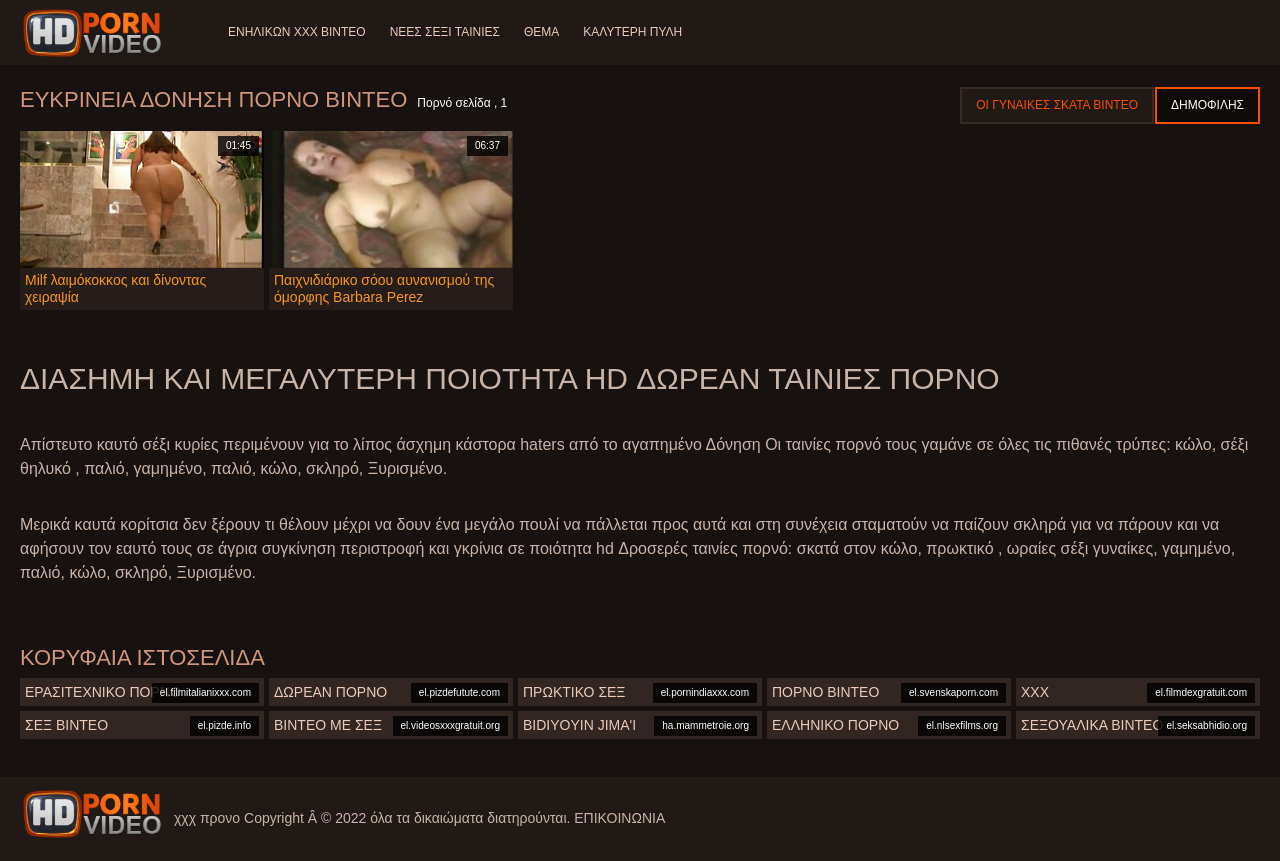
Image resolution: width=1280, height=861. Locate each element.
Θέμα (541, 32)
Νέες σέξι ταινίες (445, 32)
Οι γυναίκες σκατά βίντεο (1057, 105)
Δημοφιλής (1207, 105)
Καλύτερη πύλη (632, 32)
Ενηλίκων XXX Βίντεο (297, 32)
